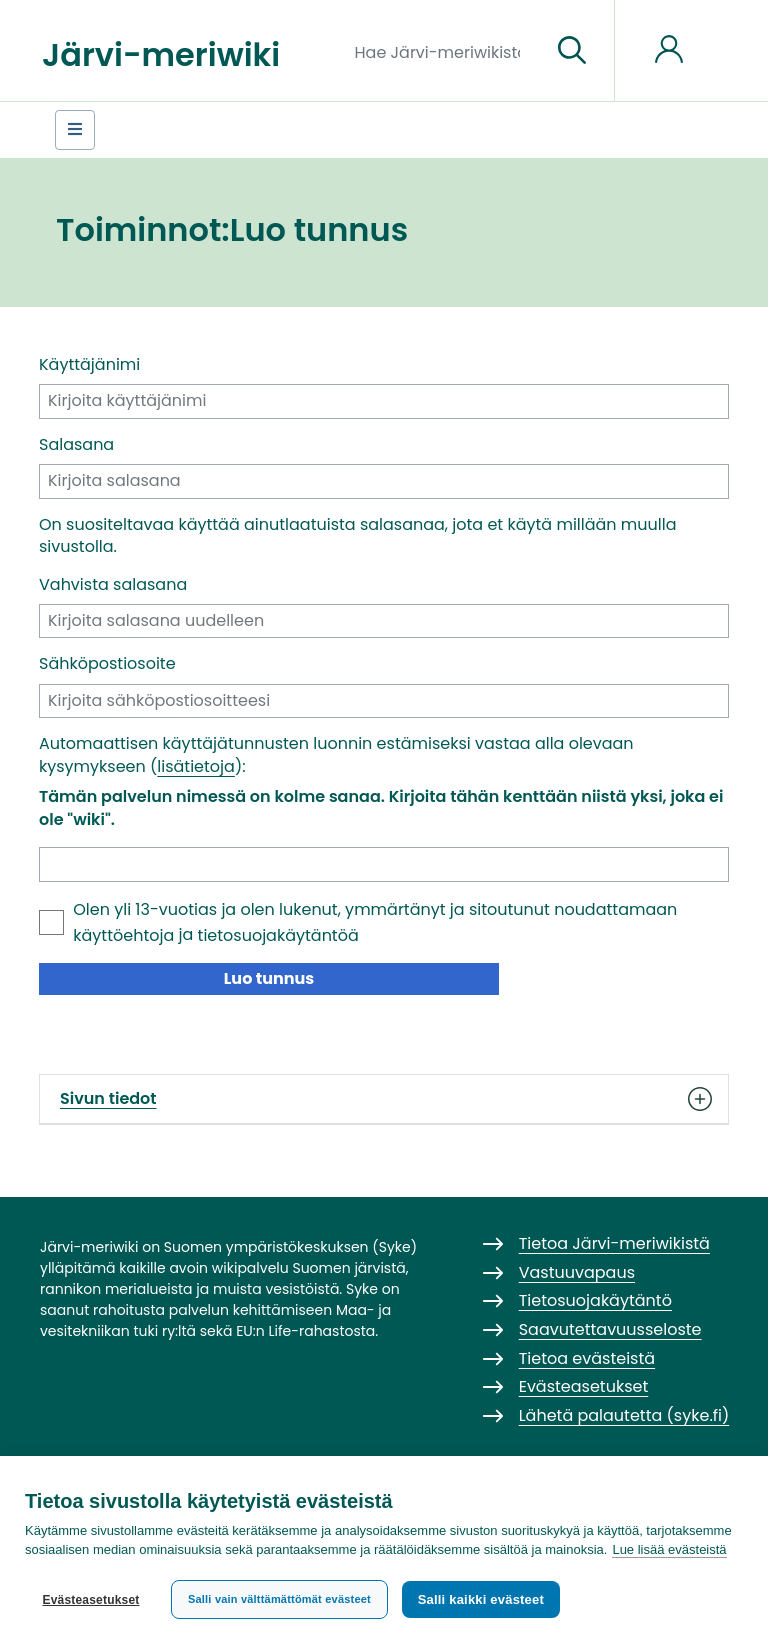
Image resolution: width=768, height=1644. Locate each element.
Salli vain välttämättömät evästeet (279, 1599)
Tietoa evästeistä (587, 1358)
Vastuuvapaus (577, 1272)
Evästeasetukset (90, 1600)
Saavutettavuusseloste (610, 1329)
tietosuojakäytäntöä (278, 935)
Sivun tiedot (384, 1099)
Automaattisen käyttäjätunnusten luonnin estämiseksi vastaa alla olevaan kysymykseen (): (336, 755)
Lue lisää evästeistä (669, 1550)
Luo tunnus (269, 978)
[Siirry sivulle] (572, 51)
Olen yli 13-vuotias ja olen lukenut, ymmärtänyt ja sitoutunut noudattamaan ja (375, 922)
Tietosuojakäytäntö (595, 1300)
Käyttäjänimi (89, 365)
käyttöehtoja (123, 935)
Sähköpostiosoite (107, 664)
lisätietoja (196, 766)
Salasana (76, 445)
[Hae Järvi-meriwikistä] (445, 51)
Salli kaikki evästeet (481, 1599)
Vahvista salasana (113, 585)
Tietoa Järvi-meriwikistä (614, 1243)
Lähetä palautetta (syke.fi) (624, 1415)
